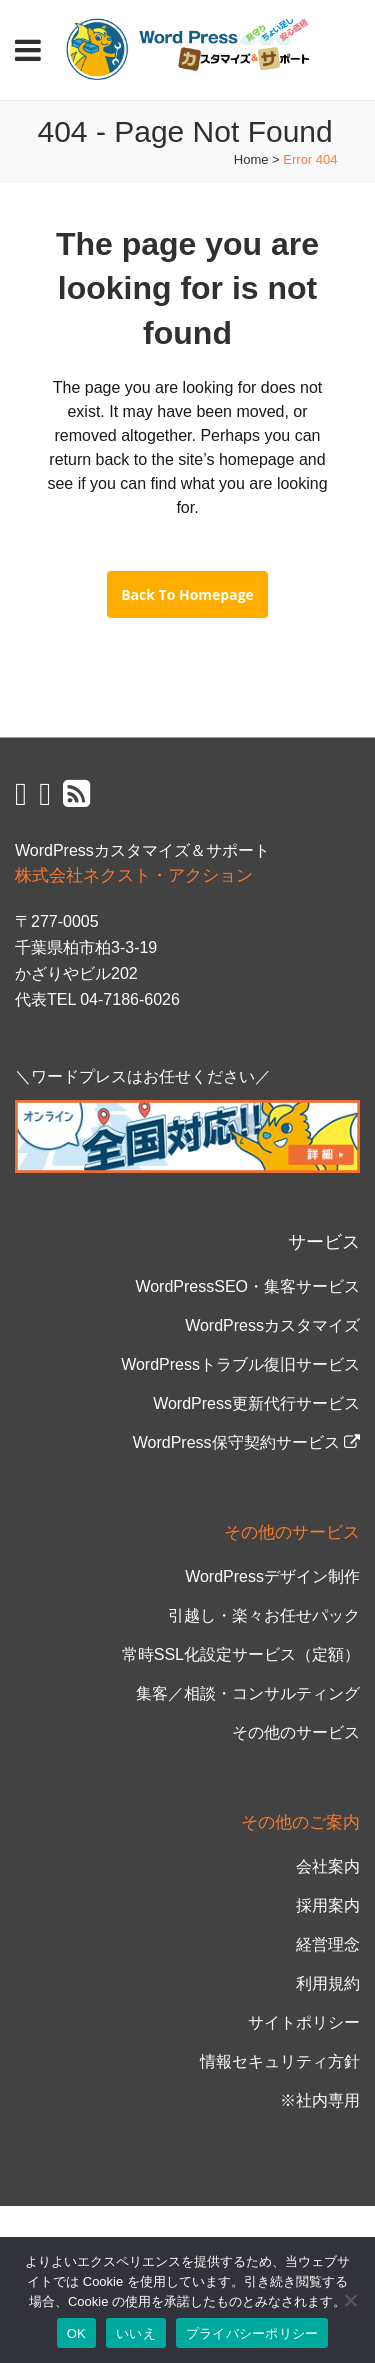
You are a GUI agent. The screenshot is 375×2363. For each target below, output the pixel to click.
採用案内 (328, 1905)
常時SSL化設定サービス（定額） (241, 1654)
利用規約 (328, 1983)
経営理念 (328, 1944)
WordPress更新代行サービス (256, 1403)
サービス (324, 1242)
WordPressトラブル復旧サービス (240, 1364)
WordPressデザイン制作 (272, 1576)
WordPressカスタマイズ (272, 1325)
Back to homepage (187, 594)
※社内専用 (320, 2100)
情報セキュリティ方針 (280, 2061)
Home (251, 159)
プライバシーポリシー (252, 2333)
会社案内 (328, 1866)
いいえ (136, 2333)
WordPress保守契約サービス (246, 1442)
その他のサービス (296, 1732)
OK (76, 2333)
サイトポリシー (304, 2022)
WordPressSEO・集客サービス (247, 1286)
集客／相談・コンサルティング (248, 1693)
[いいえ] (350, 2300)
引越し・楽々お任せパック (264, 1615)
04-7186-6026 (130, 999)
